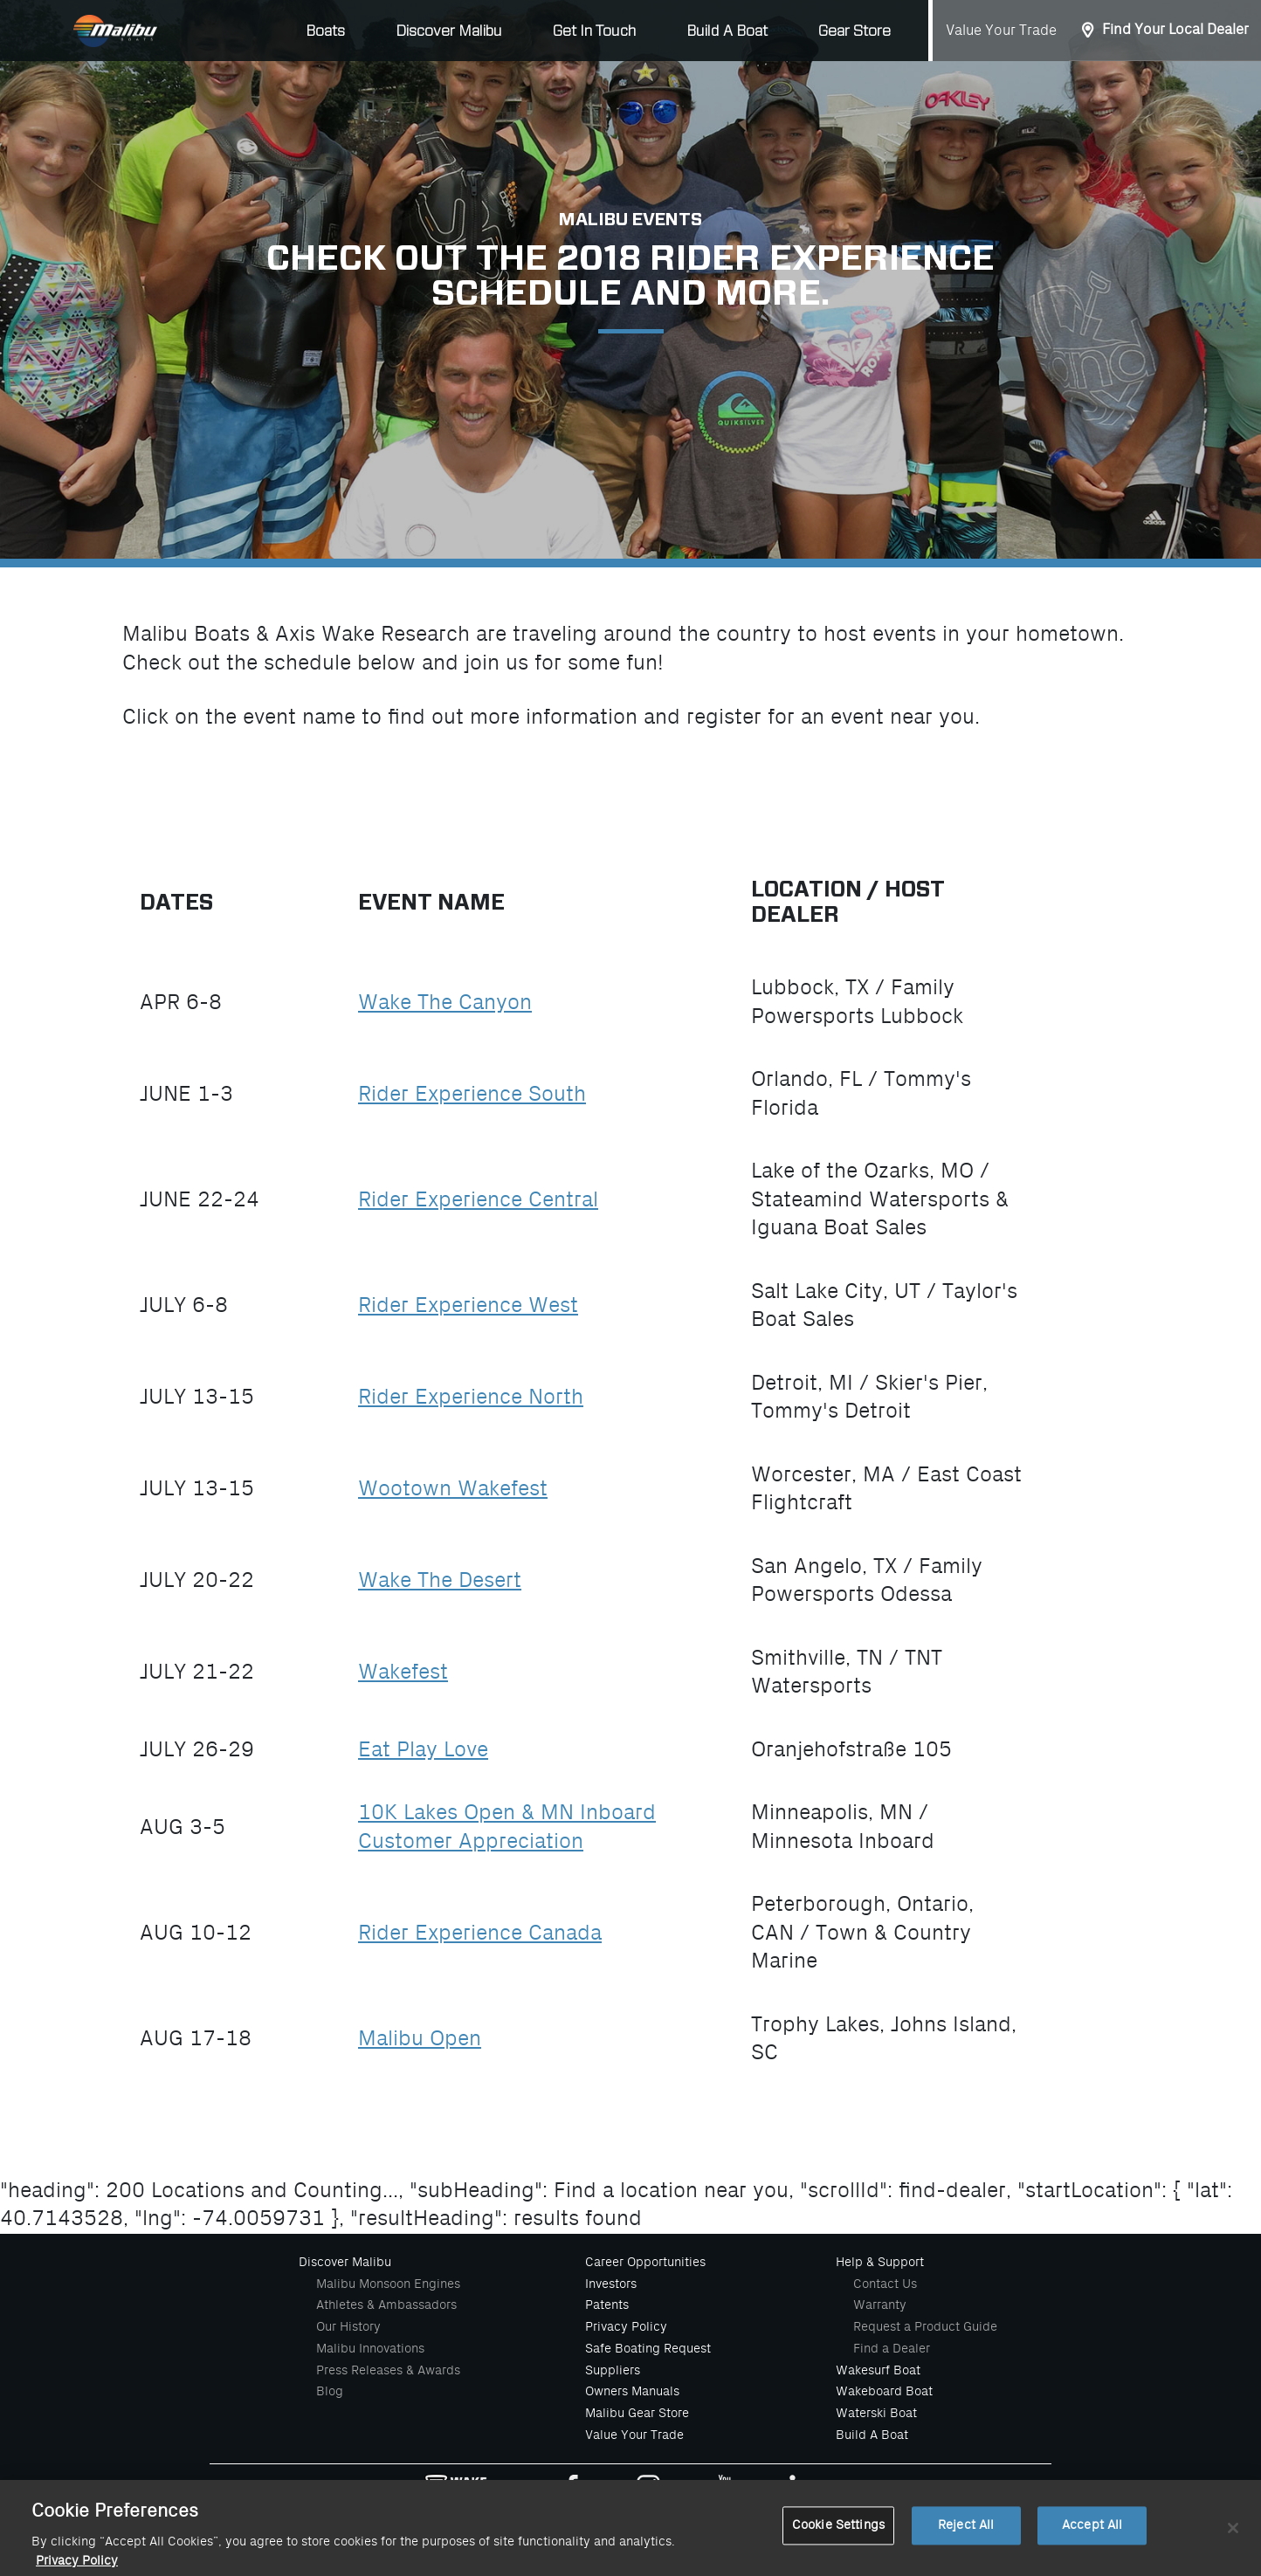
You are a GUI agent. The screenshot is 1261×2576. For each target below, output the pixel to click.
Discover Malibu (345, 2262)
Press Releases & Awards (388, 2370)
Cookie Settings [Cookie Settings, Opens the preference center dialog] (838, 2536)
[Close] (1233, 2539)
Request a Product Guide (925, 2326)
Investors (611, 2284)
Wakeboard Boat (884, 2391)
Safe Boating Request (648, 2348)
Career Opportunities (645, 2262)
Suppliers (612, 2370)
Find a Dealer (891, 2348)
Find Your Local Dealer (1175, 30)
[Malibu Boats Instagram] (648, 2490)
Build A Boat (727, 31)
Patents (607, 2305)
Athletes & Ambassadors (386, 2305)
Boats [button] (325, 31)
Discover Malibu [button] (449, 31)
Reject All (966, 2536)
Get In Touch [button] (594, 31)
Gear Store (854, 31)
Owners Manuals (632, 2391)
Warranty (879, 2305)
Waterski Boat (876, 2413)
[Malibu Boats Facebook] (571, 2490)
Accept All (1092, 2536)
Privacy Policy (626, 2326)
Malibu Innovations (370, 2348)
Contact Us (885, 2284)
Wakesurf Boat (878, 2370)
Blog (329, 2391)
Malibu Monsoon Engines (388, 2284)
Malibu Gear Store (637, 2413)
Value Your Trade (1001, 30)
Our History (348, 2326)
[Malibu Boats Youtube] (724, 2490)
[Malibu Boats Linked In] (801, 2490)
